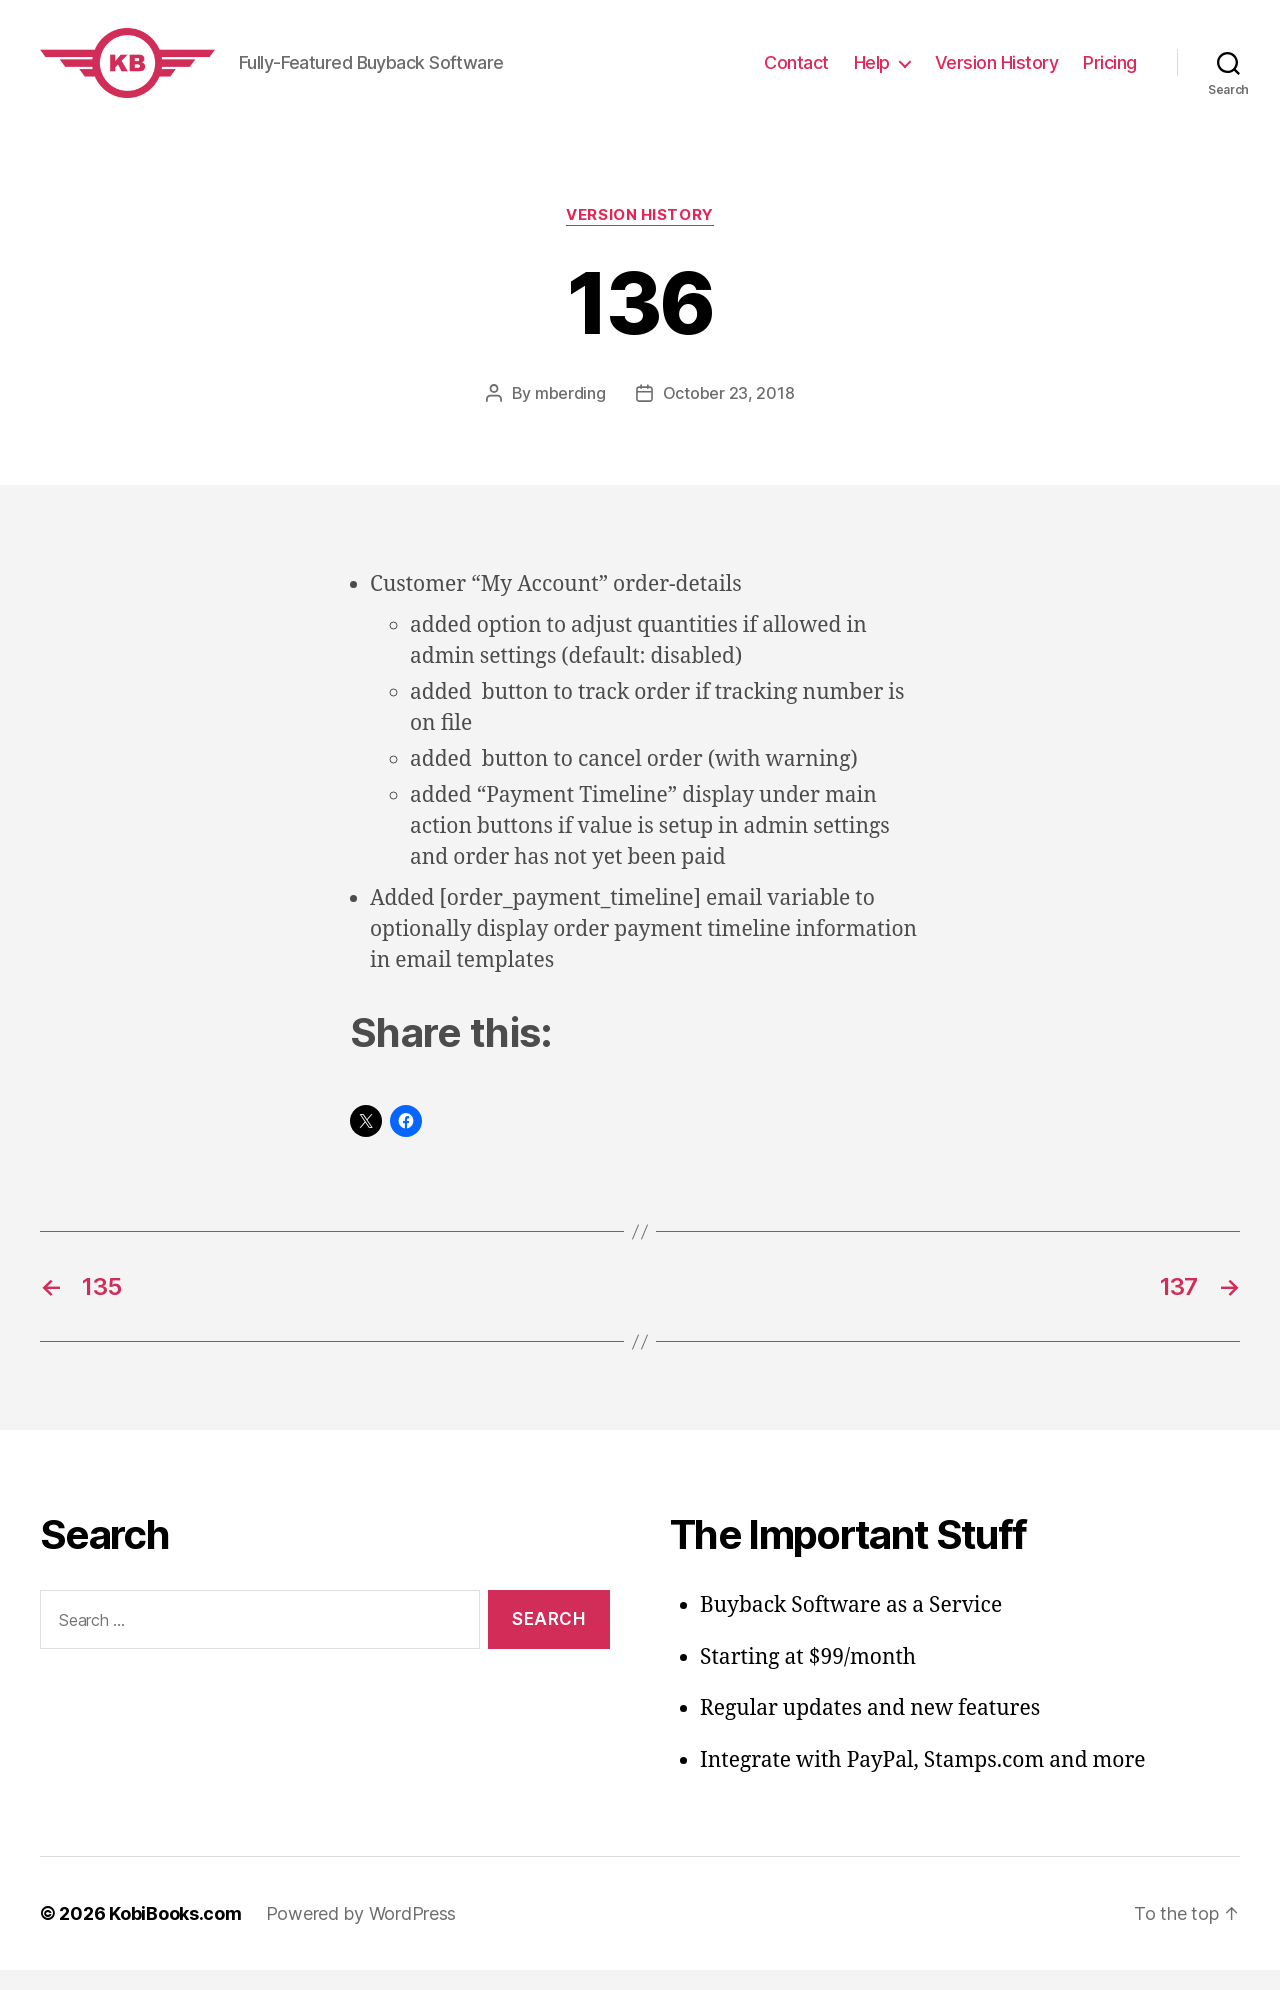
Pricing (1110, 72)
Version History (997, 72)
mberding (570, 413)
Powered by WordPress (361, 1933)
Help (872, 72)
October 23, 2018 (729, 413)
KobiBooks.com (175, 1933)
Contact (796, 72)
